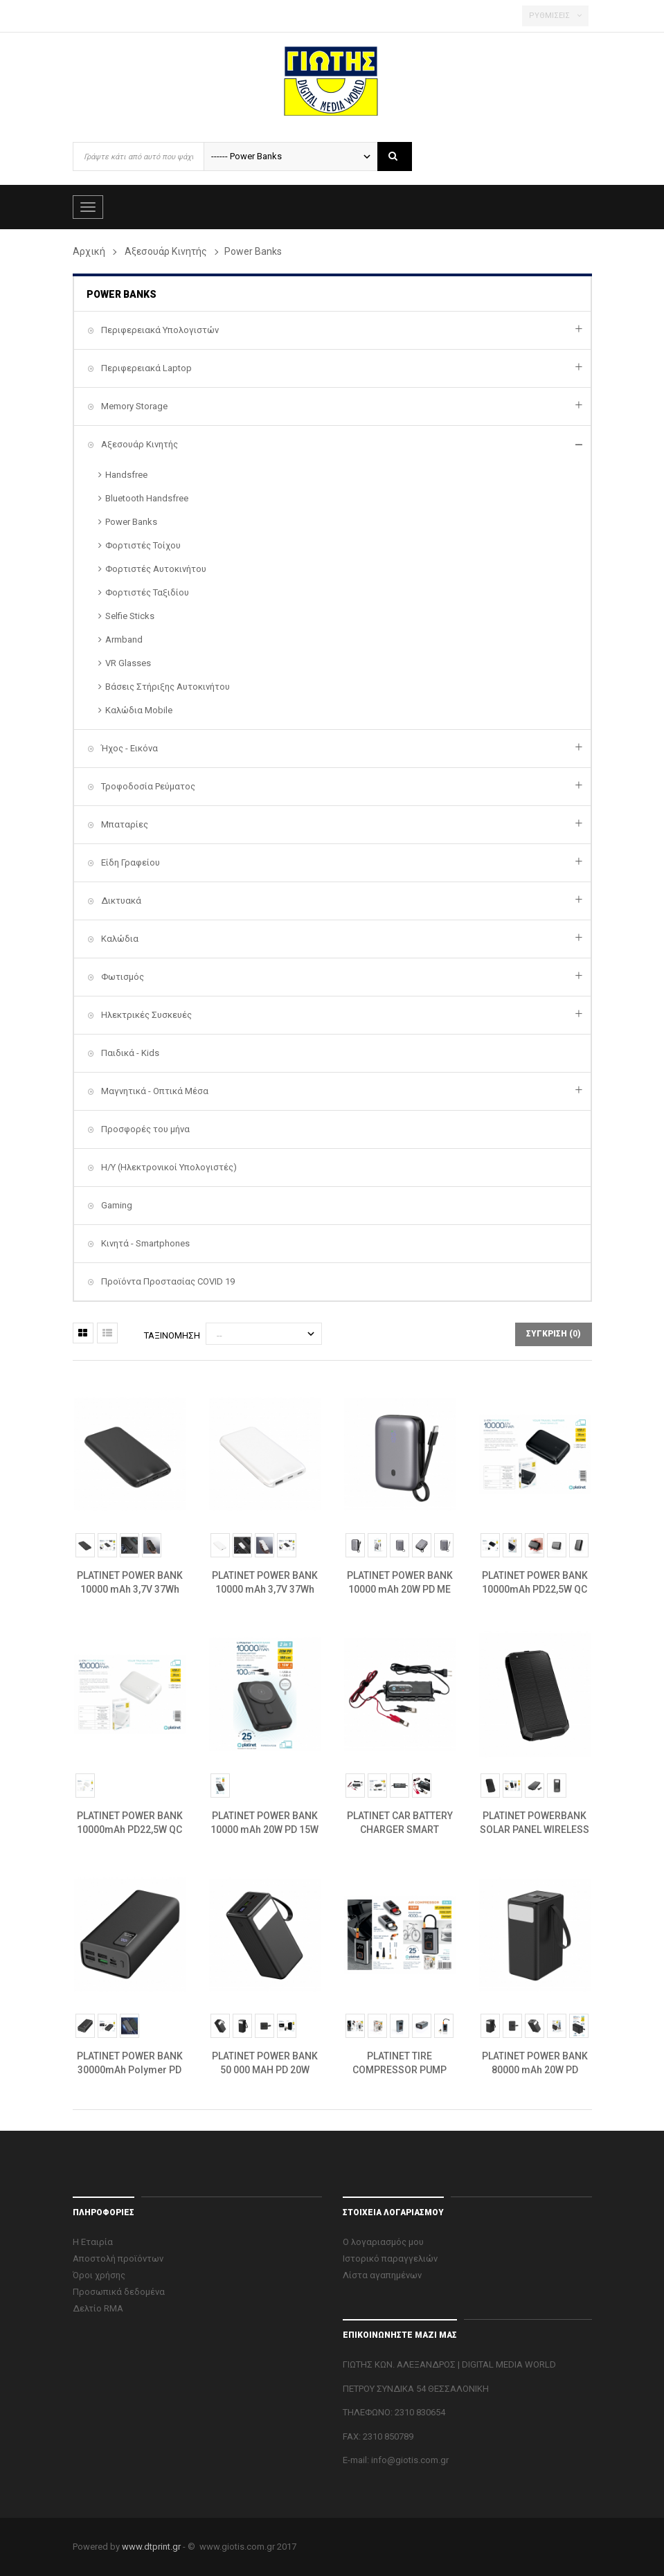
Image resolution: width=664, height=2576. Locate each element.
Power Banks (131, 522)
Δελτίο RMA (98, 2308)
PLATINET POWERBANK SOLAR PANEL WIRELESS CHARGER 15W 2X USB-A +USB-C (534, 1823)
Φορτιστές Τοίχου (143, 545)
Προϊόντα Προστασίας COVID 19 (167, 1281)
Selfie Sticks (129, 616)
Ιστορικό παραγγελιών (390, 2258)
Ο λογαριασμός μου (383, 2242)
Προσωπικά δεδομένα (119, 2292)
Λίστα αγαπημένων (382, 2275)
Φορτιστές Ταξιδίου (147, 592)
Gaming (115, 1205)
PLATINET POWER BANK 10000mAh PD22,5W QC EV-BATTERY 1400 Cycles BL (535, 1583)
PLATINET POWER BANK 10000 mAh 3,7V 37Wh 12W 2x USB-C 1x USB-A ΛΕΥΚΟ (264, 1583)
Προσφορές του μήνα (144, 1129)
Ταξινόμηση (172, 1335)
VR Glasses (128, 663)
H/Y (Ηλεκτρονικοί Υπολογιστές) (168, 1167)
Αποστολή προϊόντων (118, 2258)
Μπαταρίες (123, 824)
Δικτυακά (120, 900)
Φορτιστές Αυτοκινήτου (155, 569)
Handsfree (126, 474)
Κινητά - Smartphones (144, 1243)
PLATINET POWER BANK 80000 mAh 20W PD (535, 2062)
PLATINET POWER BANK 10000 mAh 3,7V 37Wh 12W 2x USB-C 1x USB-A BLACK (129, 1583)
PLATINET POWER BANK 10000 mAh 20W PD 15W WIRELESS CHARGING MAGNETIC (264, 1823)
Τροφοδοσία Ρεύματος (147, 786)
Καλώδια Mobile (138, 710)
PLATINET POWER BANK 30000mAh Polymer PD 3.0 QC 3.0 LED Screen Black (130, 2063)
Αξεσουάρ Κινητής (138, 444)
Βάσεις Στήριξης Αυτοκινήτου (167, 686)
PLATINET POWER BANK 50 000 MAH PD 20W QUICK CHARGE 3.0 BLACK (265, 2063)
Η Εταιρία (93, 2242)
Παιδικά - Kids (129, 1053)
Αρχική (89, 251)
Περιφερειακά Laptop (145, 368)
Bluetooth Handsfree (146, 498)
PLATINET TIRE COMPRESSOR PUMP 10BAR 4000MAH (399, 2063)
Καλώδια (118, 938)
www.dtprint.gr (151, 2546)
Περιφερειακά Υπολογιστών (159, 330)
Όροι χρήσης (99, 2275)
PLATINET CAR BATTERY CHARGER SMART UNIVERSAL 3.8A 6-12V (400, 1823)
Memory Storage (133, 406)
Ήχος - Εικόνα (128, 748)
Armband (124, 639)
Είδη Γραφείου (129, 862)
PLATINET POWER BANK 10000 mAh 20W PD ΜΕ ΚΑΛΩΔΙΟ (400, 1583)
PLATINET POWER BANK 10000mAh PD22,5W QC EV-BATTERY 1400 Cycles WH (130, 1823)
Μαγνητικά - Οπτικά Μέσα (153, 1091)
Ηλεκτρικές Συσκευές (145, 1015)
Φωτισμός (121, 977)
